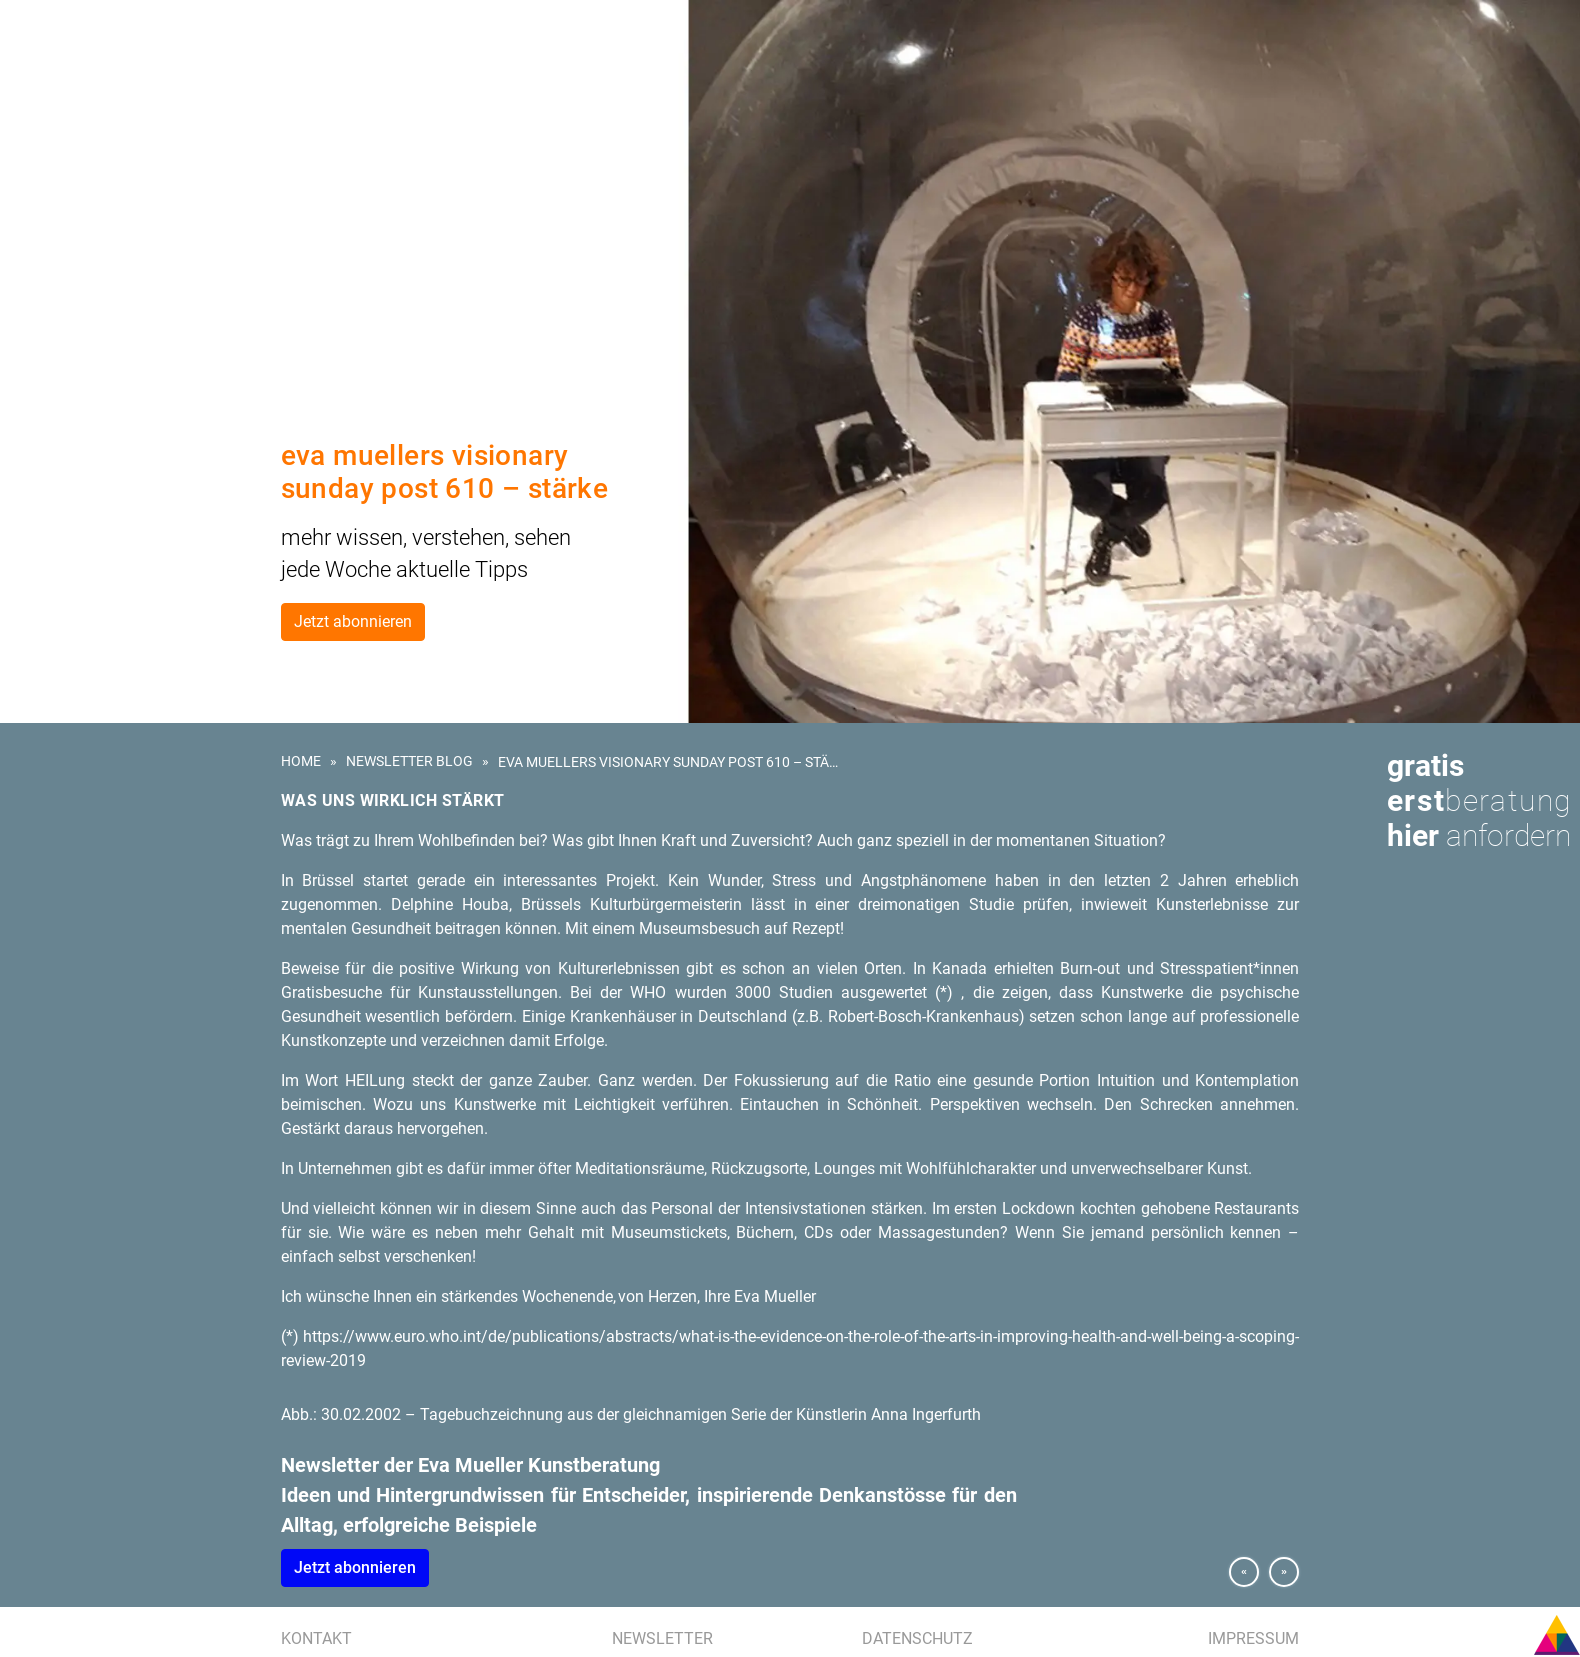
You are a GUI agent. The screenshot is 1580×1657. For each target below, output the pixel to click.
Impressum (1253, 1638)
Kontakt (316, 1638)
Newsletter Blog (409, 761)
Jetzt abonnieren (353, 621)
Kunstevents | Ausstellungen (119, 181)
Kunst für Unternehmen (103, 112)
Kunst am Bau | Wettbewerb (112, 135)
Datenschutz (917, 1638)
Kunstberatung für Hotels (111, 158)
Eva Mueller (62, 250)
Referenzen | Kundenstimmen (118, 204)
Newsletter (662, 1638)
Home (301, 761)
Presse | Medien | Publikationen (122, 227)
